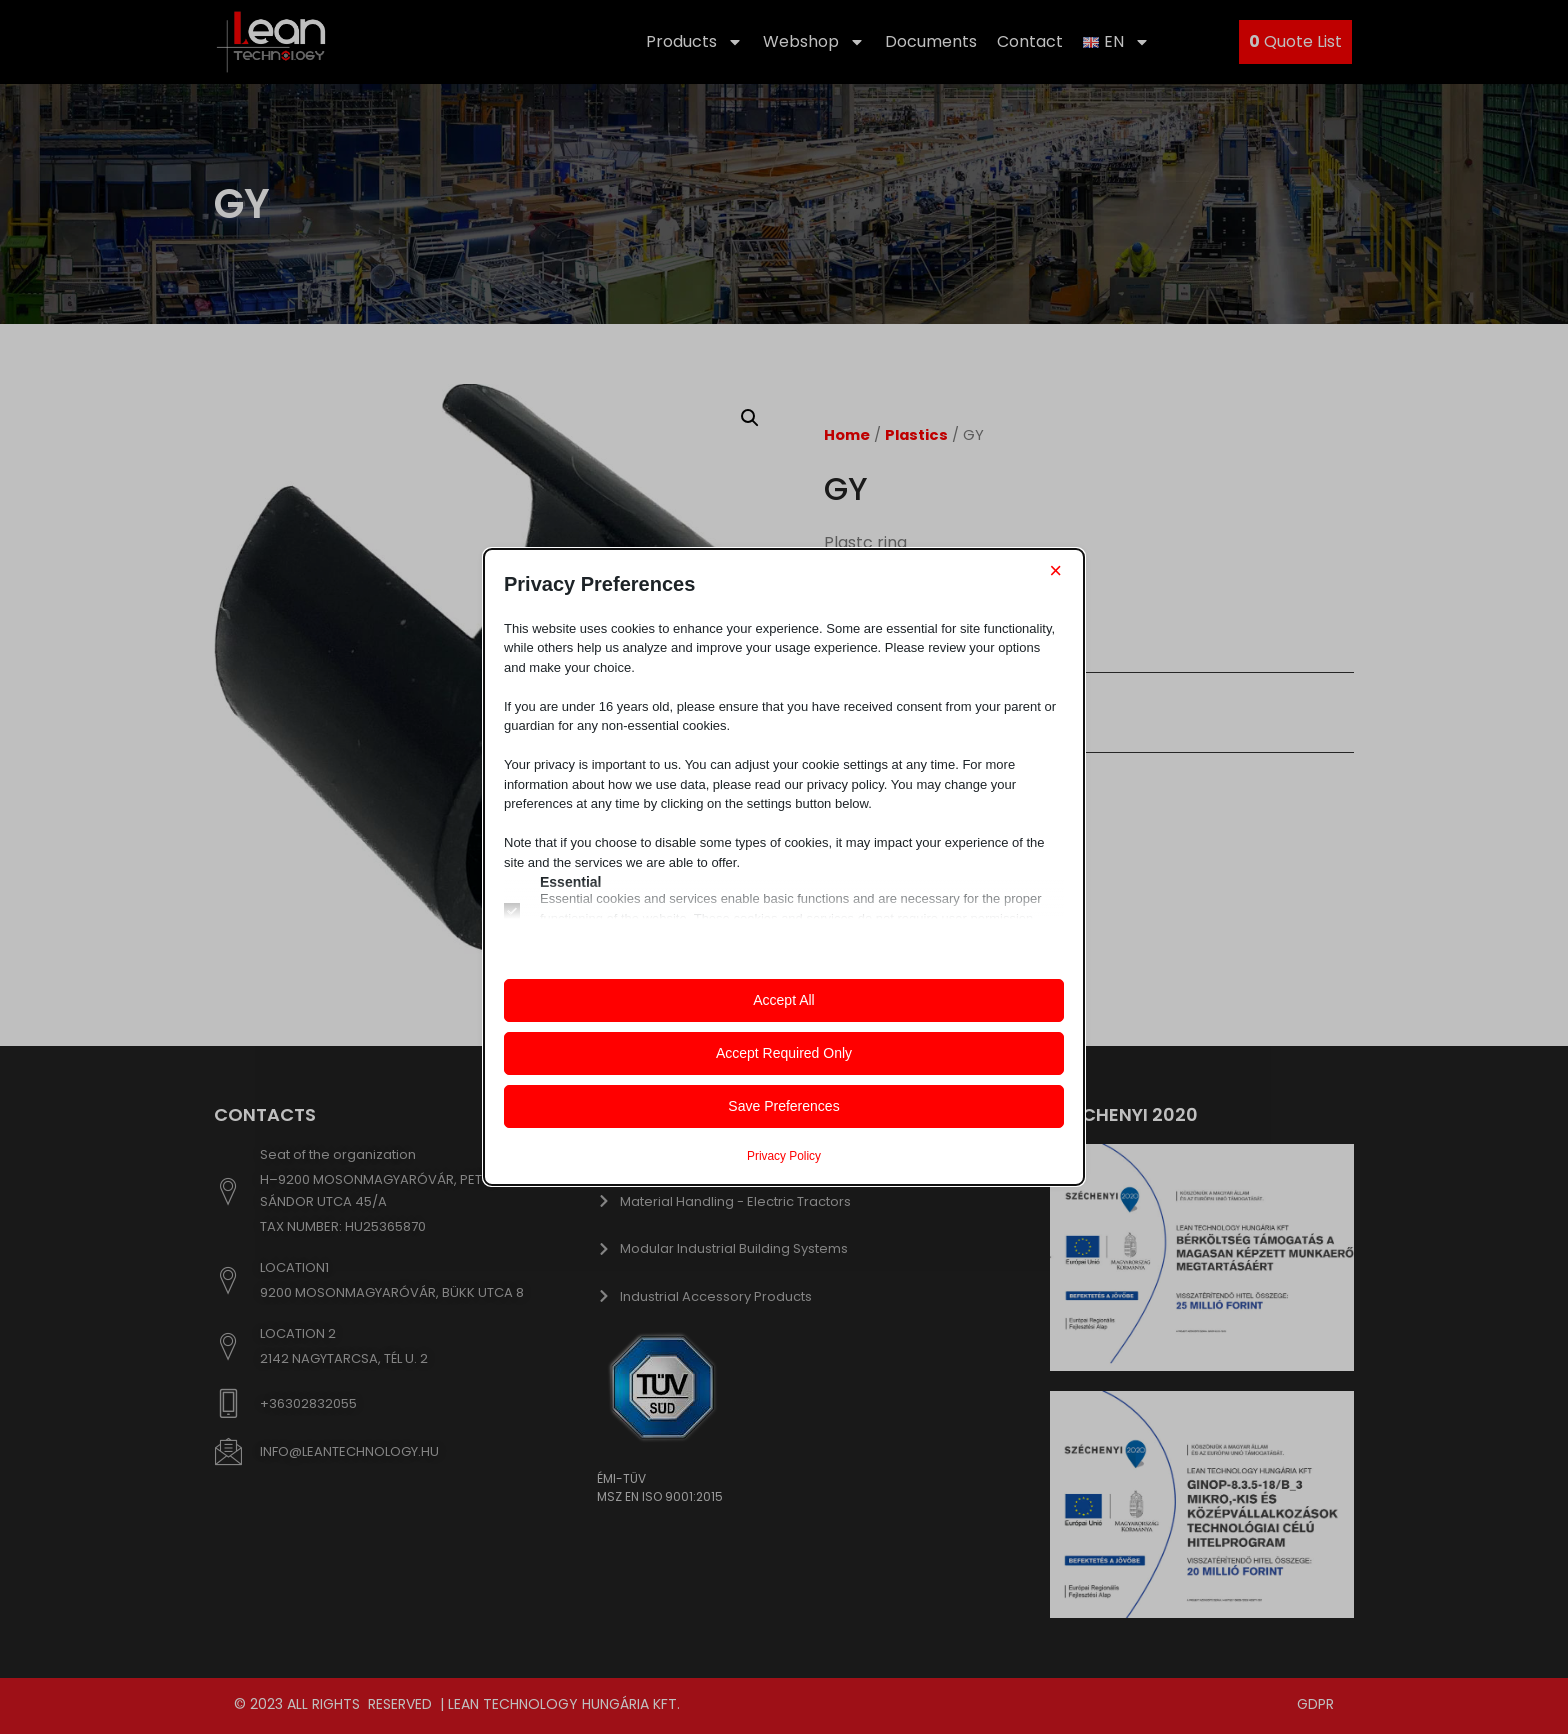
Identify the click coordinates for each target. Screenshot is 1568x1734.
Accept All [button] (783, 1000)
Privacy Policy (784, 1156)
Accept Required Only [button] (784, 1053)
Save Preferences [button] (783, 1106)
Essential (570, 882)
